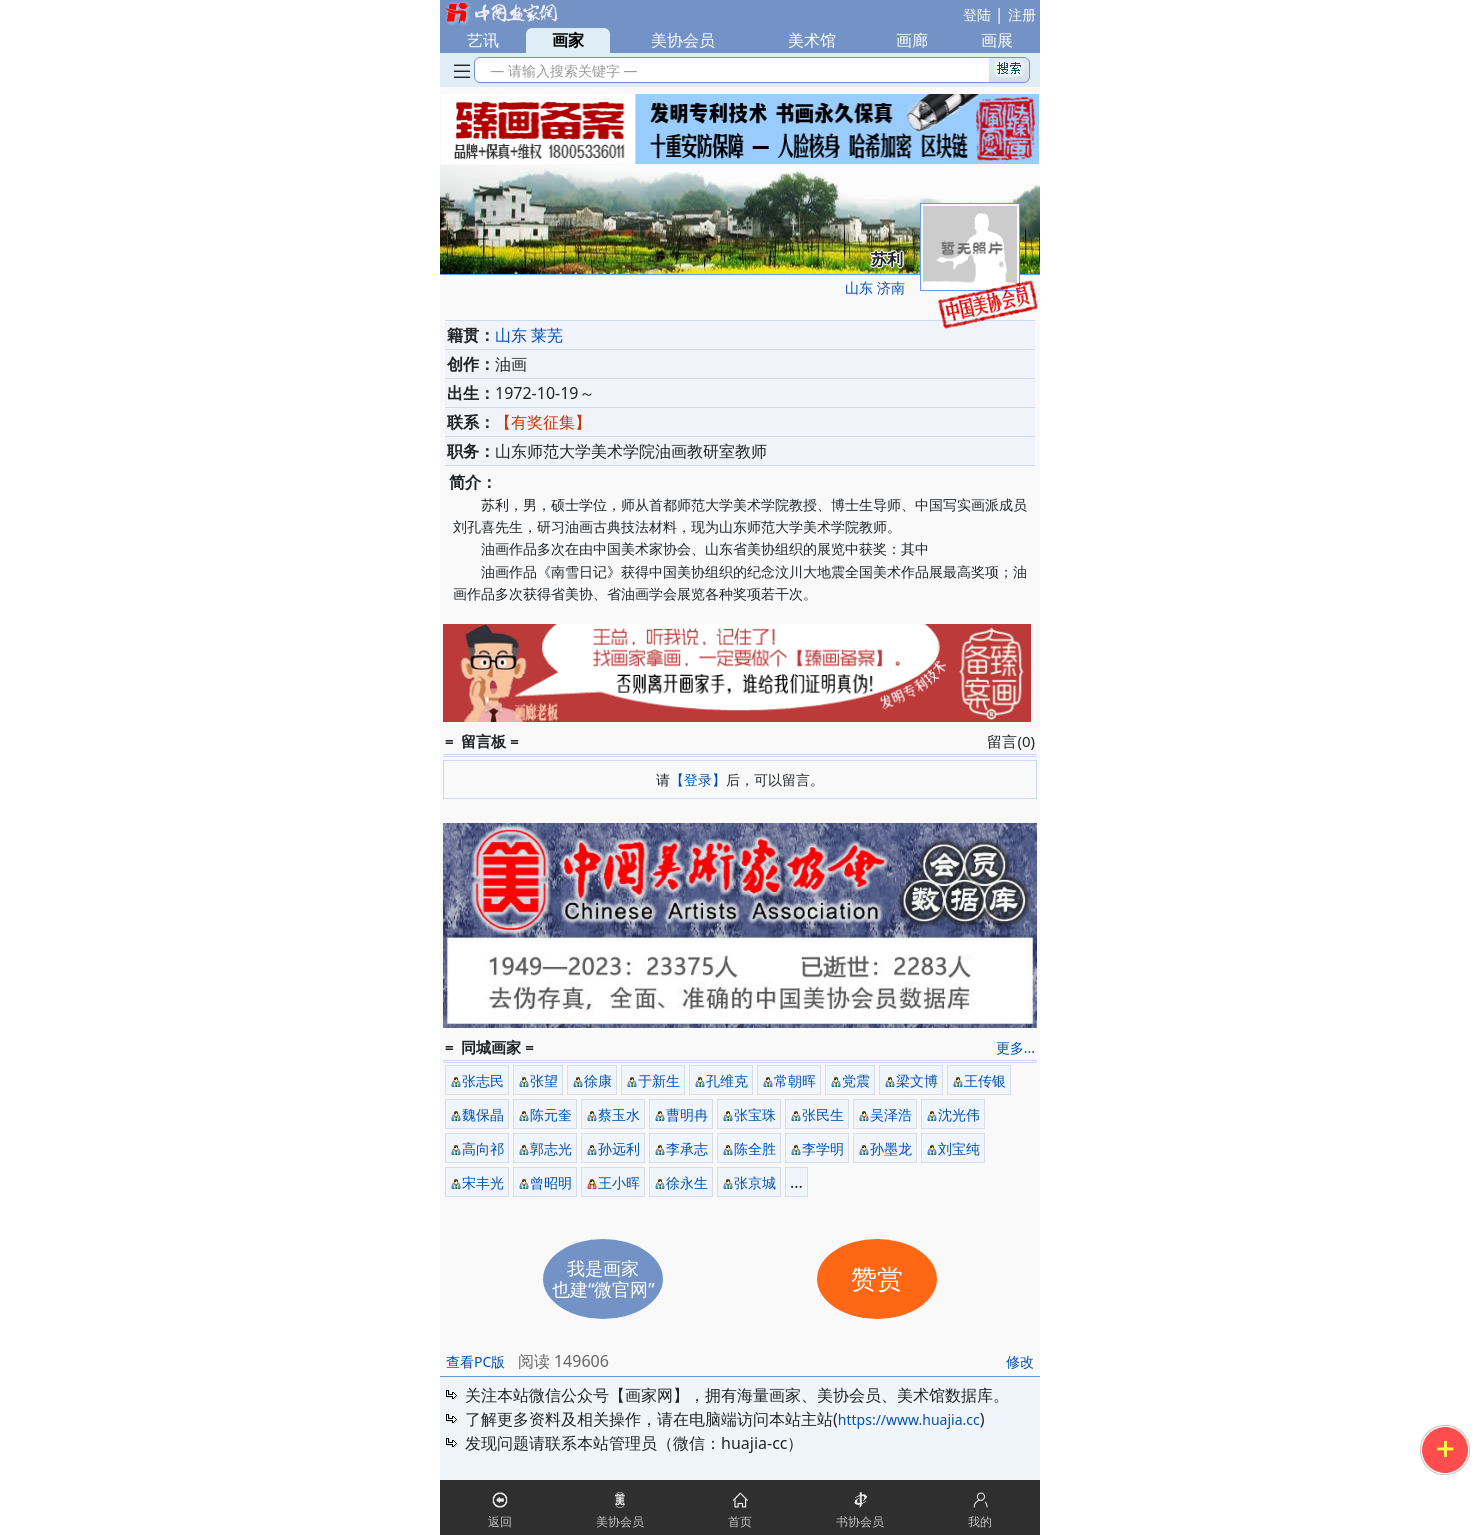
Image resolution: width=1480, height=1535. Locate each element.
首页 (740, 1521)
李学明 (823, 1148)
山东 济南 (875, 287)
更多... (1015, 1047)
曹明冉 (687, 1114)
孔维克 (727, 1080)
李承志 (687, 1148)
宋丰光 (483, 1182)
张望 (544, 1080)
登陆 (977, 14)
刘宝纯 (959, 1148)
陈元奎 (551, 1114)
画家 (568, 40)
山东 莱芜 (529, 335)
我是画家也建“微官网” (603, 1278)
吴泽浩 (891, 1114)
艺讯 (483, 40)
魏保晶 (483, 1114)
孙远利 (619, 1148)
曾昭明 (551, 1182)
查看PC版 (475, 1361)
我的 (980, 1521)
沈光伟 (959, 1114)
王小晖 (619, 1182)
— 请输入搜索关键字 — (560, 70)
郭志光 (551, 1148)
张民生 (823, 1114)
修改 (1020, 1361)
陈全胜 (755, 1148)
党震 (856, 1080)
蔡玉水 (619, 1114)
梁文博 (917, 1080)
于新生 (659, 1080)
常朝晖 (795, 1080)
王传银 (985, 1080)
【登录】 (698, 779)
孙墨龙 (891, 1148)
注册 (1022, 14)
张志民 (483, 1080)
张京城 (755, 1182)
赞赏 (877, 1279)
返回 (500, 1521)
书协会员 (860, 1521)
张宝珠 (755, 1114)
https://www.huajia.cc (909, 1419)
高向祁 (483, 1148)
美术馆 (812, 40)
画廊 (912, 40)
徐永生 (687, 1182)
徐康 (598, 1080)
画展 (997, 40)
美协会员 (683, 40)
